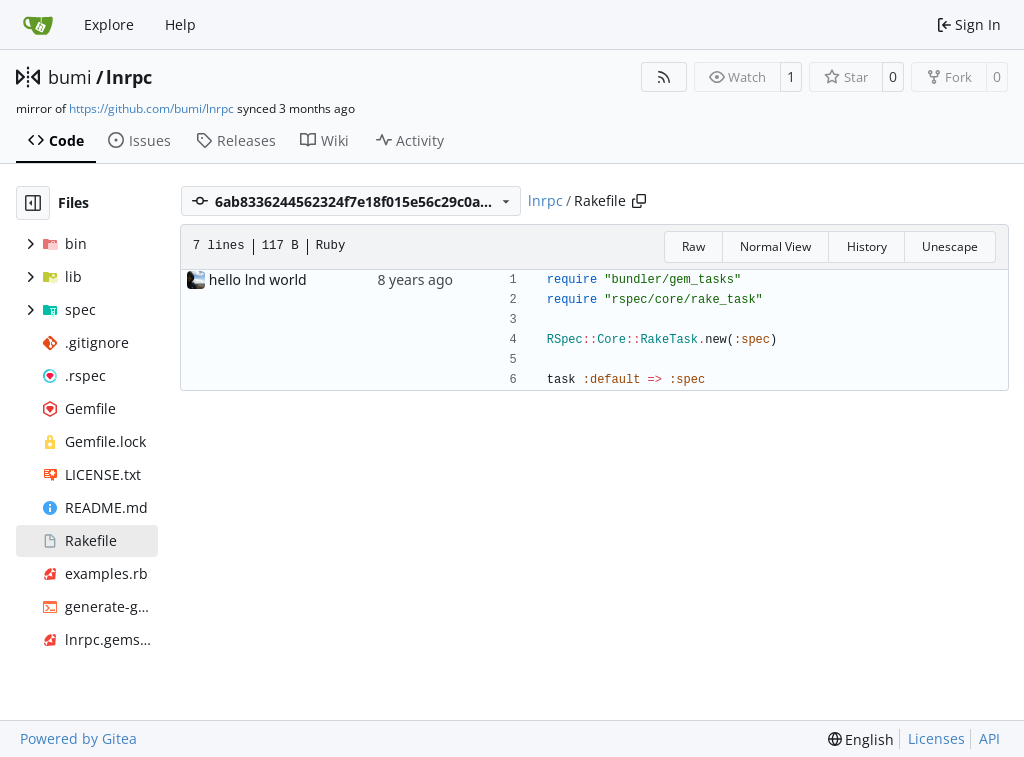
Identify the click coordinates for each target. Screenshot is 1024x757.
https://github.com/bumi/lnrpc (151, 108)
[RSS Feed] (664, 77)
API (989, 738)
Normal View (775, 246)
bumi (70, 77)
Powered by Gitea (78, 738)
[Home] (38, 25)
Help (180, 24)
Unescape (950, 246)
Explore (109, 24)
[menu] (861, 739)
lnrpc (129, 77)
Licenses (936, 738)
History (867, 246)
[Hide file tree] (33, 203)
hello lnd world (258, 279)
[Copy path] (639, 201)
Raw (693, 246)
